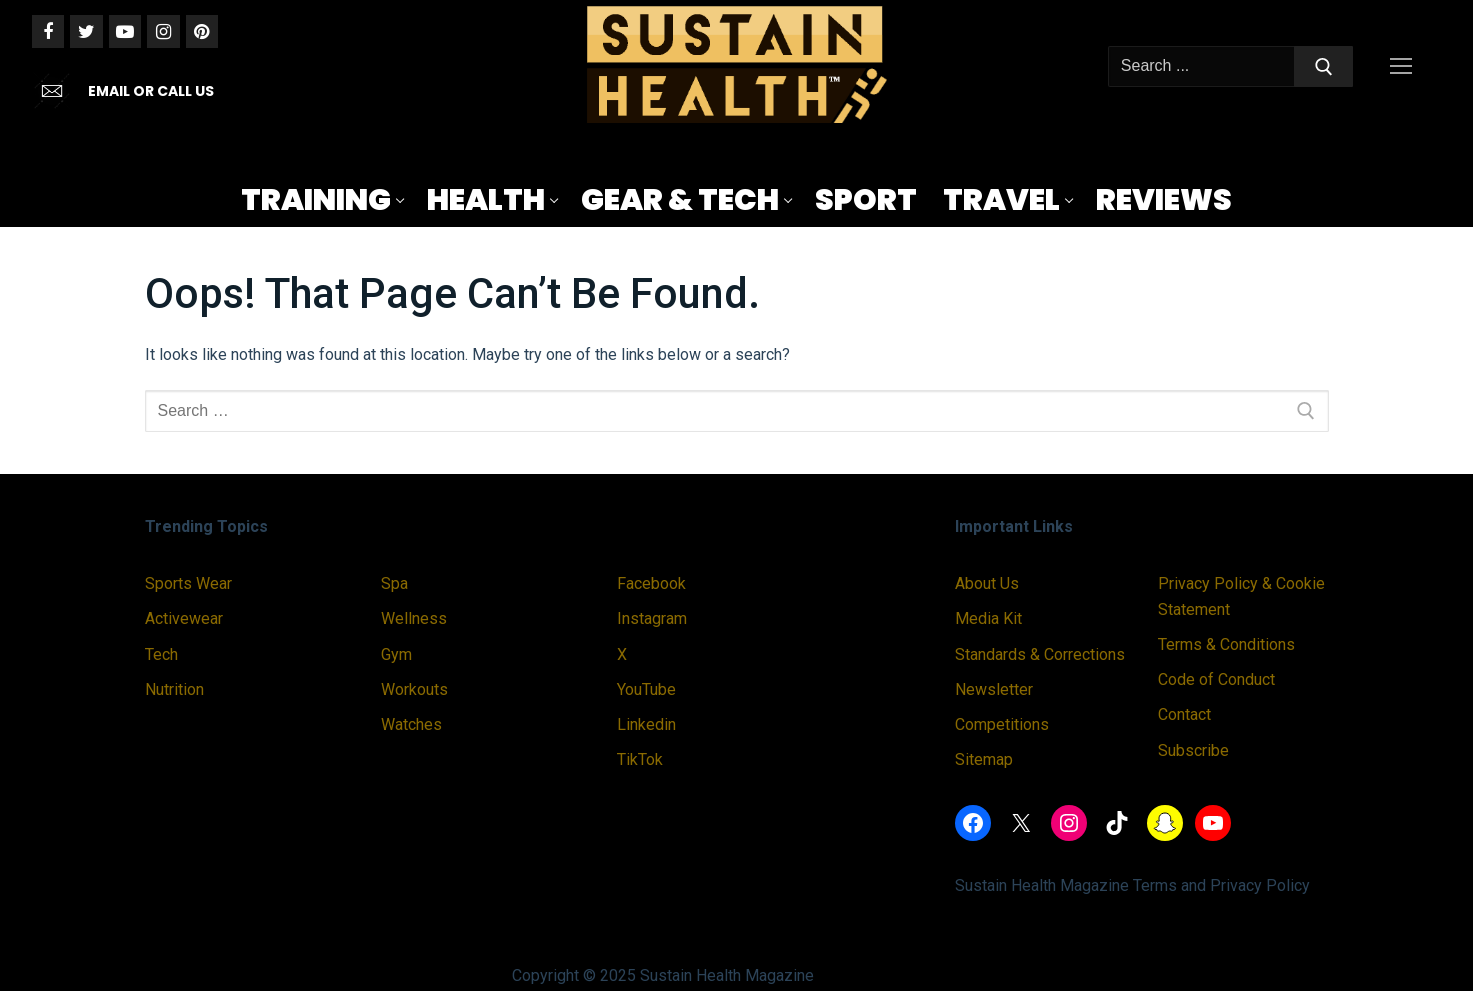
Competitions (1002, 724)
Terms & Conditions (1226, 644)
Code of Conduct (1216, 679)
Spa (394, 583)
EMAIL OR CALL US (151, 91)
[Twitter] (86, 31)
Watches (411, 724)
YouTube (646, 689)
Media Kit (988, 618)
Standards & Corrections (1040, 654)
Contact (1184, 714)
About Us (987, 583)
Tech (161, 654)
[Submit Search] (1324, 67)
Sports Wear (188, 583)
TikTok (640, 759)
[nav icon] (1405, 67)
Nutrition (174, 689)
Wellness (414, 618)
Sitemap (984, 759)
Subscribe (1193, 750)
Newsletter (994, 689)
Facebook (651, 583)
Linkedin (646, 724)
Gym (396, 654)
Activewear (184, 618)
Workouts (414, 689)
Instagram (652, 618)
